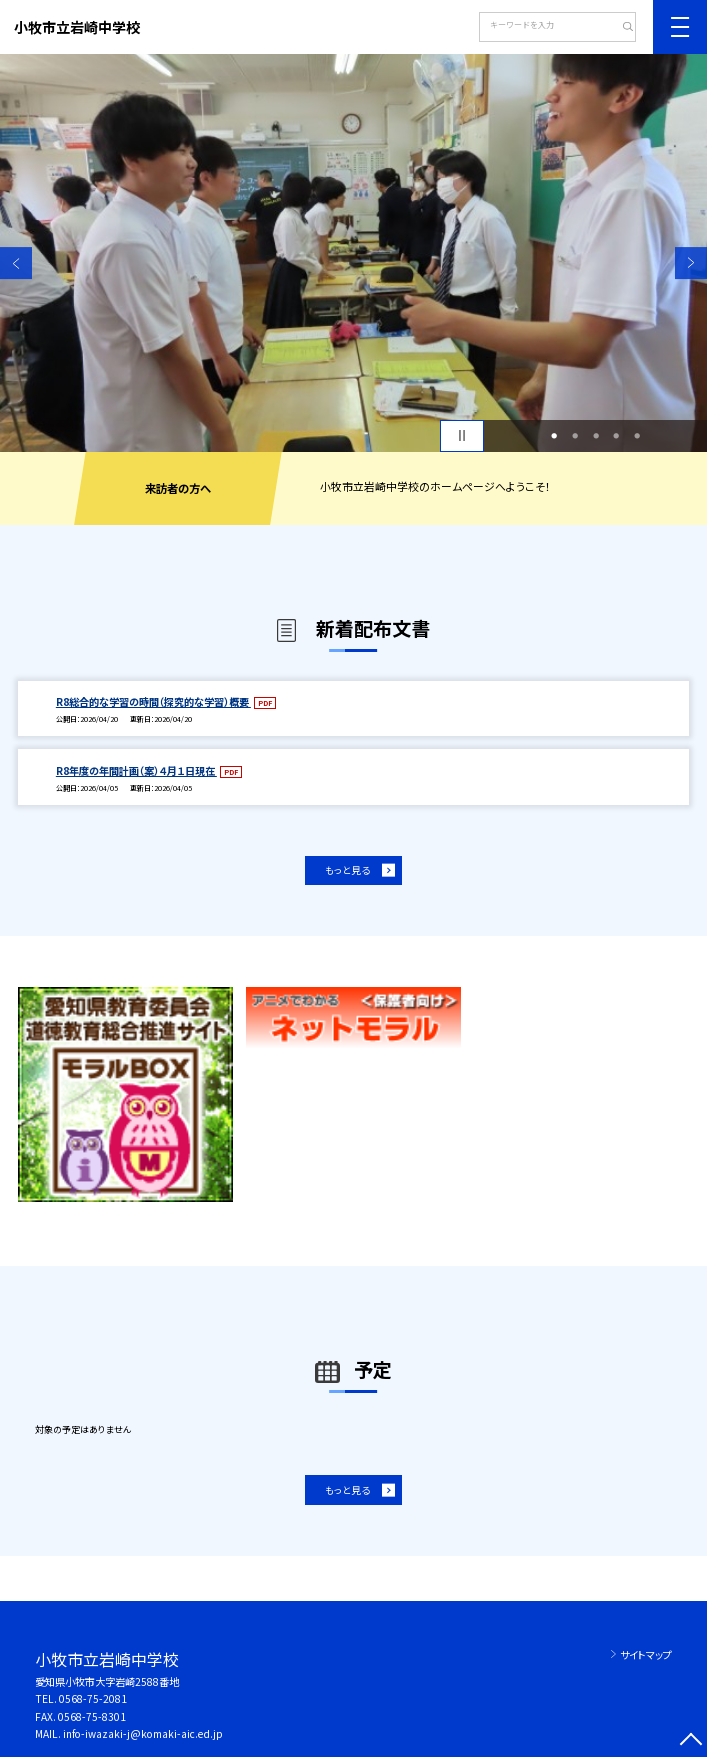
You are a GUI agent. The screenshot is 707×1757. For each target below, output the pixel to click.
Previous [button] (16, 263)
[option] (353, 253)
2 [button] (575, 435)
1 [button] (554, 435)
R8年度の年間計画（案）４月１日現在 (136, 770)
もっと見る (347, 870)
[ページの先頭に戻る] (691, 1741)
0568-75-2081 (93, 1698)
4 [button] (616, 435)
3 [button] (596, 435)
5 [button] (637, 435)
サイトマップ (646, 1654)
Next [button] (691, 263)
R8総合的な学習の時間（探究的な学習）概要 (153, 701)
